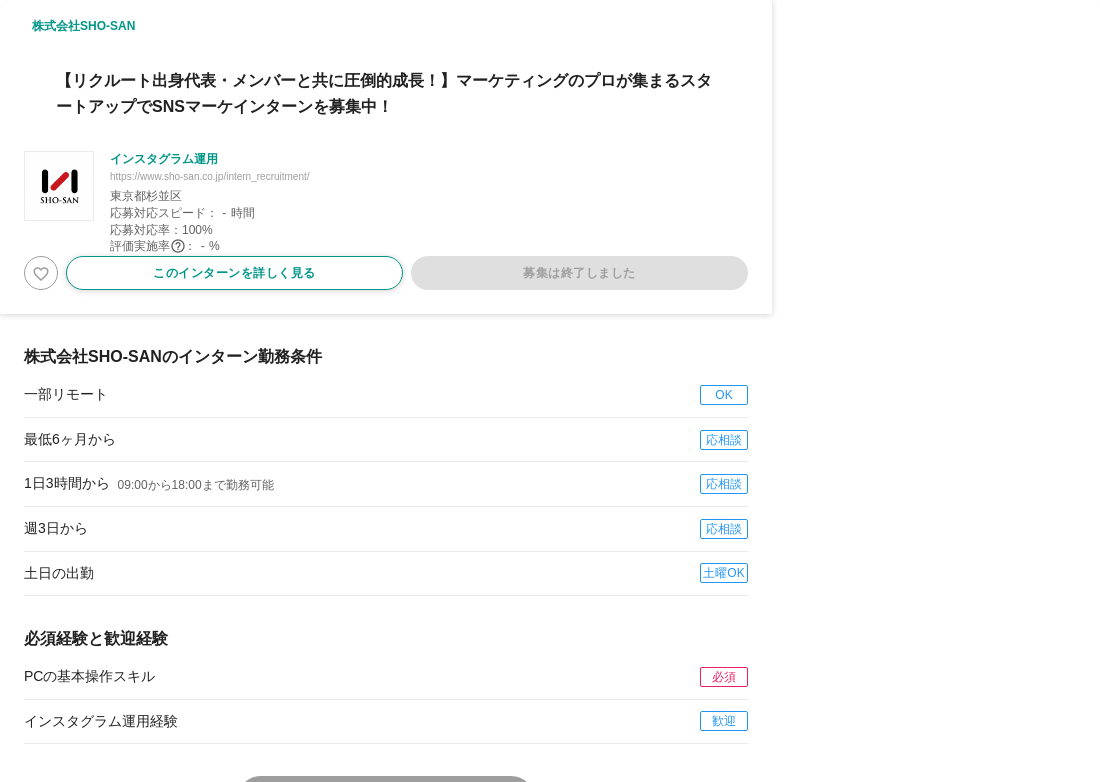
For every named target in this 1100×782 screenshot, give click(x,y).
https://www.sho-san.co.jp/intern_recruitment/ (210, 176)
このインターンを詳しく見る (234, 273)
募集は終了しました (579, 273)
